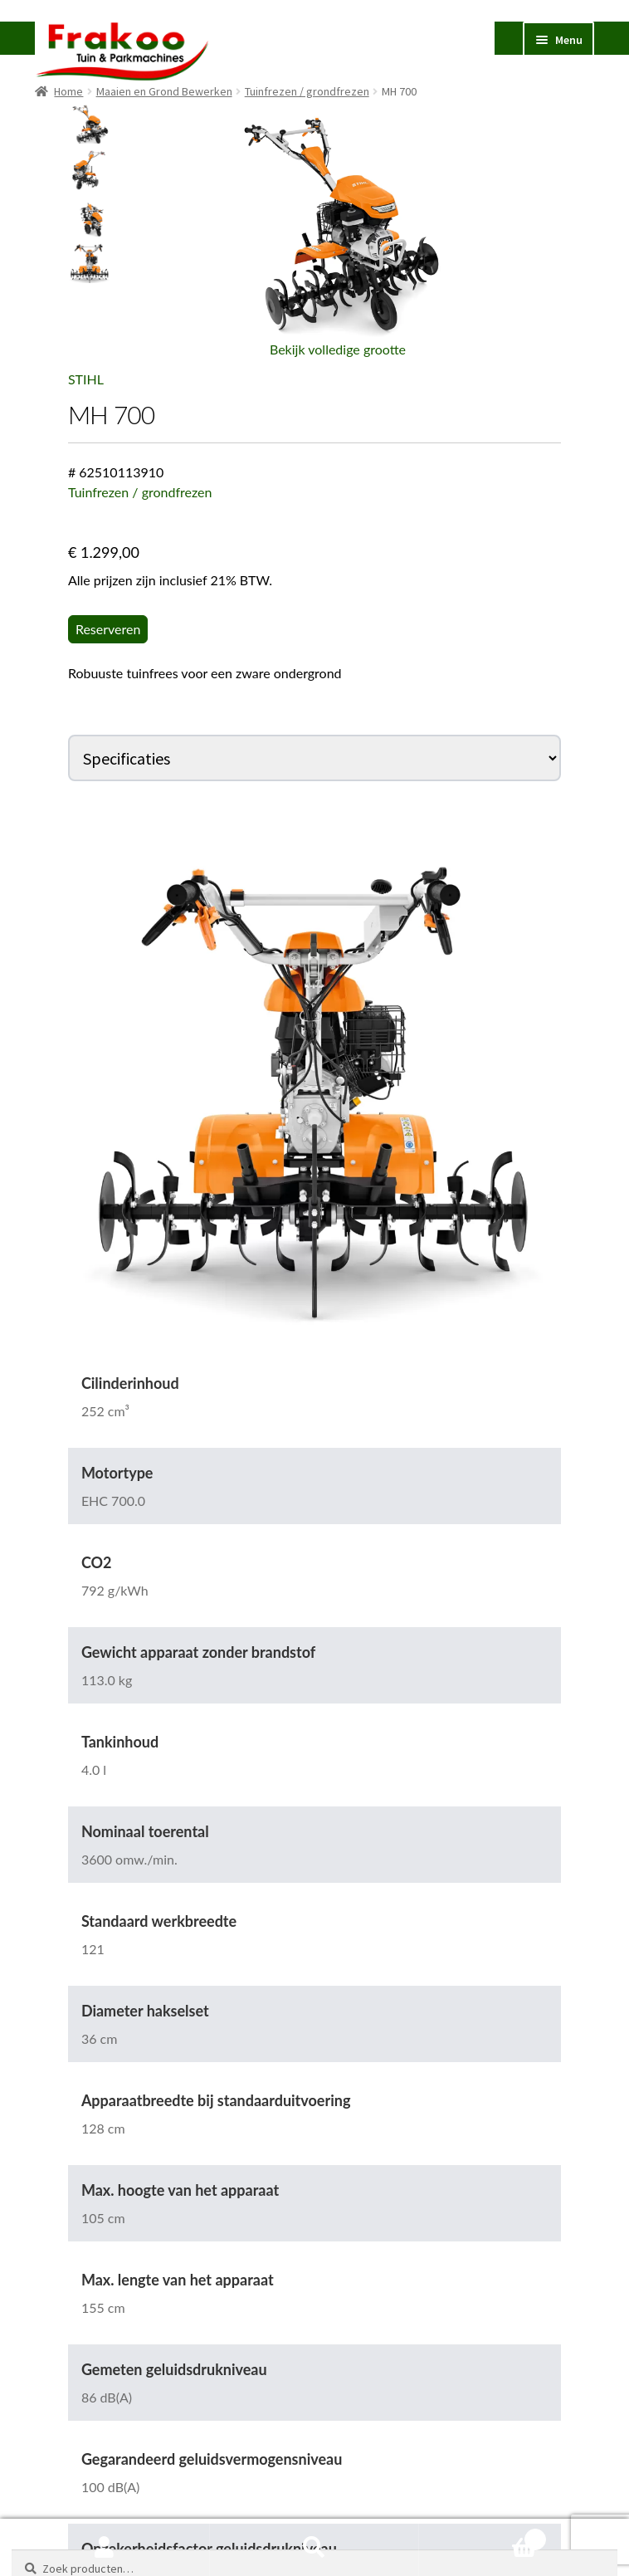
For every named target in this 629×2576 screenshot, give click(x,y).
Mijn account (105, 2548)
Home (68, 91)
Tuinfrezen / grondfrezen (307, 91)
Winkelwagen (482, 2535)
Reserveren (108, 629)
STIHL (86, 379)
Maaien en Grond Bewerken (164, 91)
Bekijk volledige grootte (338, 349)
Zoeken (315, 2548)
